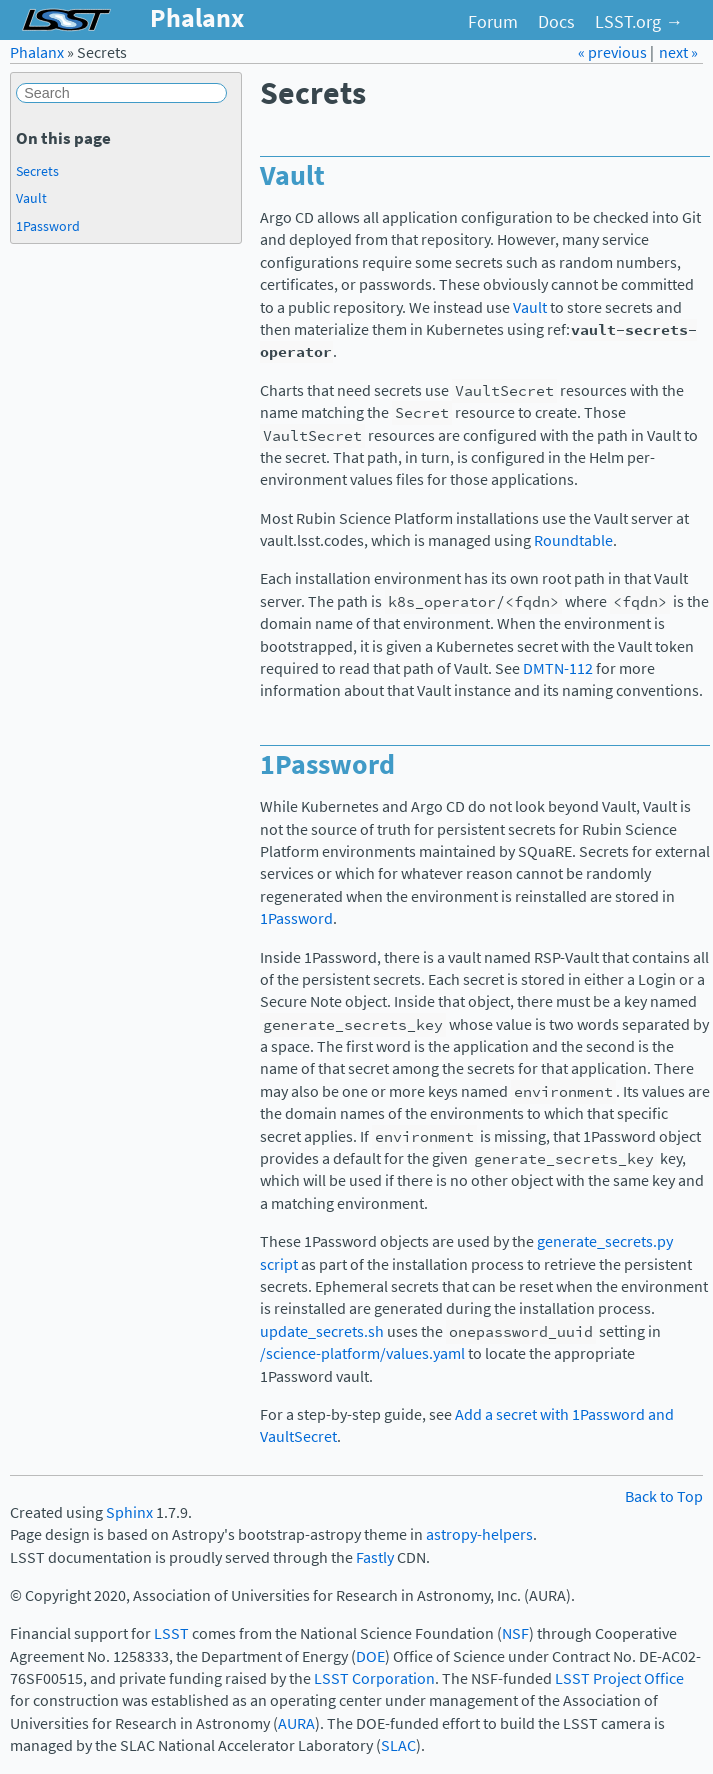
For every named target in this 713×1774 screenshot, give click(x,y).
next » (678, 52)
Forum (493, 22)
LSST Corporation (374, 1678)
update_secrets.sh (322, 1331)
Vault (530, 307)
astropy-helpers (479, 1534)
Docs (556, 22)
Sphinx (129, 1512)
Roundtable (573, 540)
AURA (296, 1723)
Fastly (375, 1557)
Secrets (37, 171)
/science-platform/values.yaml (362, 1353)
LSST (171, 1633)
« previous (614, 52)
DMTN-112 (558, 668)
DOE (370, 1656)
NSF (515, 1633)
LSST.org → (639, 22)
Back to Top (664, 1496)
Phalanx (37, 52)
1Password (296, 918)
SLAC (398, 1745)
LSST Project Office (619, 1678)
